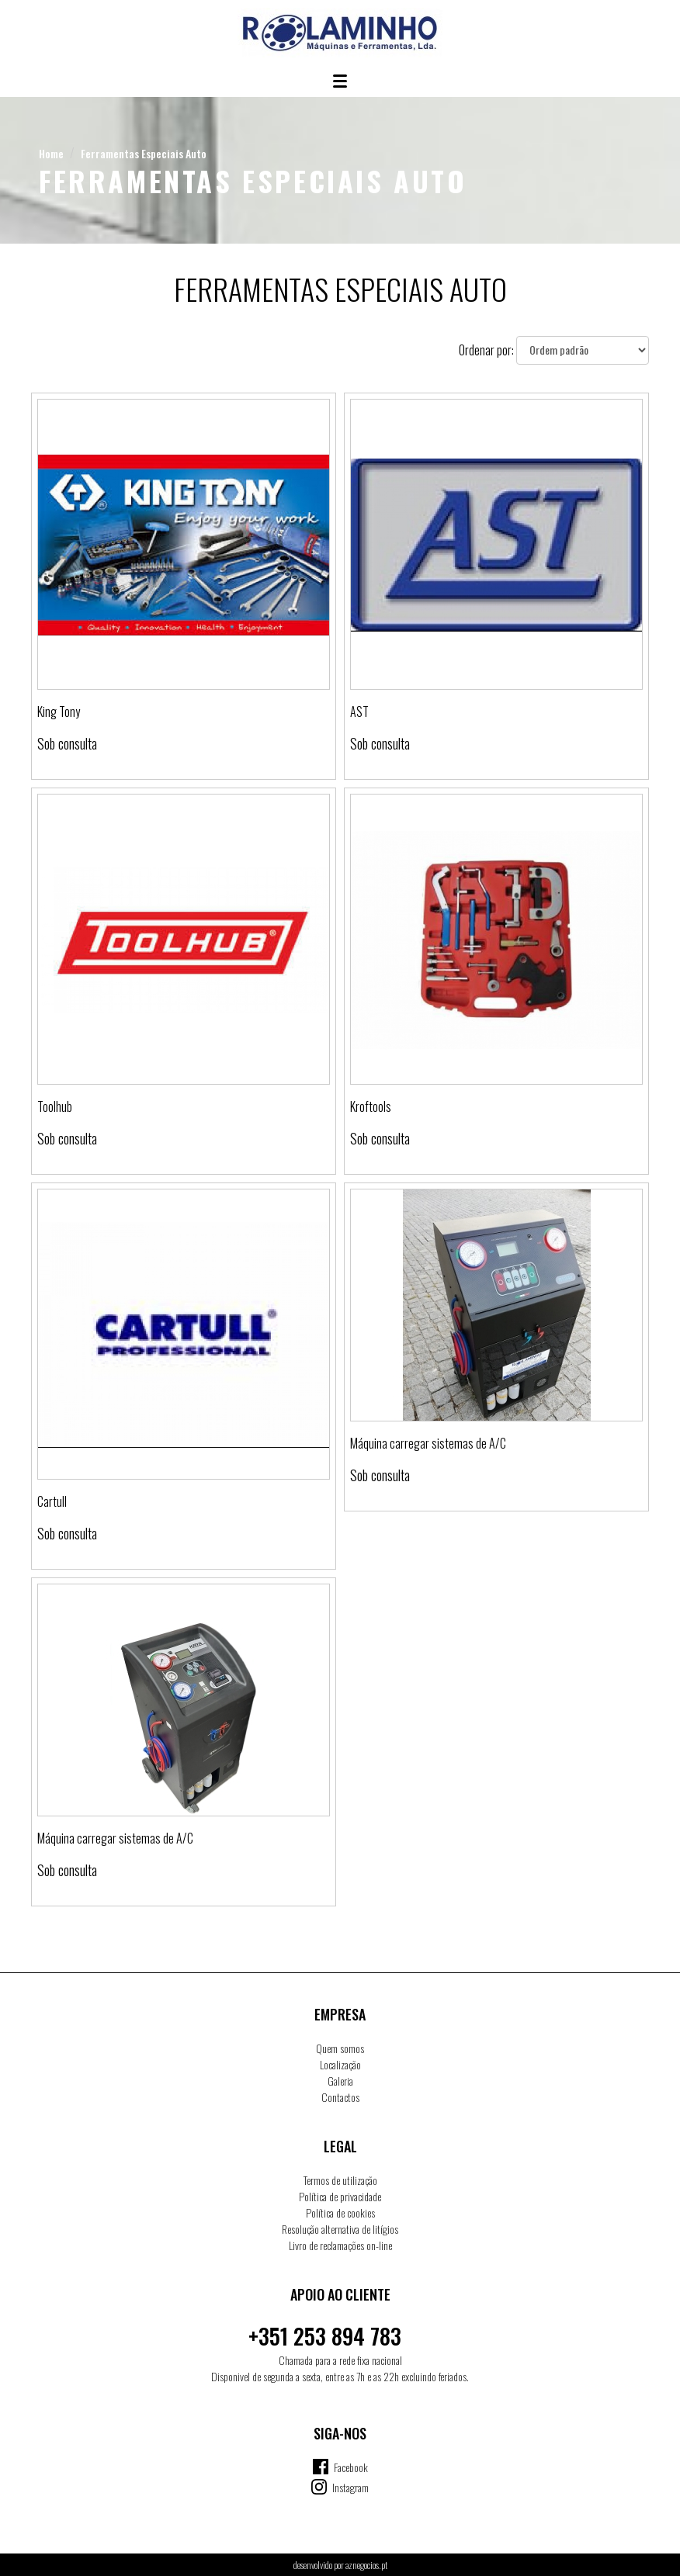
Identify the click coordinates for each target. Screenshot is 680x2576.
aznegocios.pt (366, 2564)
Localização (340, 2064)
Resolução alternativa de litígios (340, 2229)
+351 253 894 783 (324, 2336)
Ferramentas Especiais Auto (143, 153)
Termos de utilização (340, 2180)
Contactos (340, 2097)
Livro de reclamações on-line (340, 2245)
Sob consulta (67, 743)
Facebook (351, 2467)
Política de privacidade (340, 2196)
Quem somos (340, 2048)
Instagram (350, 2487)
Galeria (340, 2080)
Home (51, 153)
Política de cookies (340, 2212)
